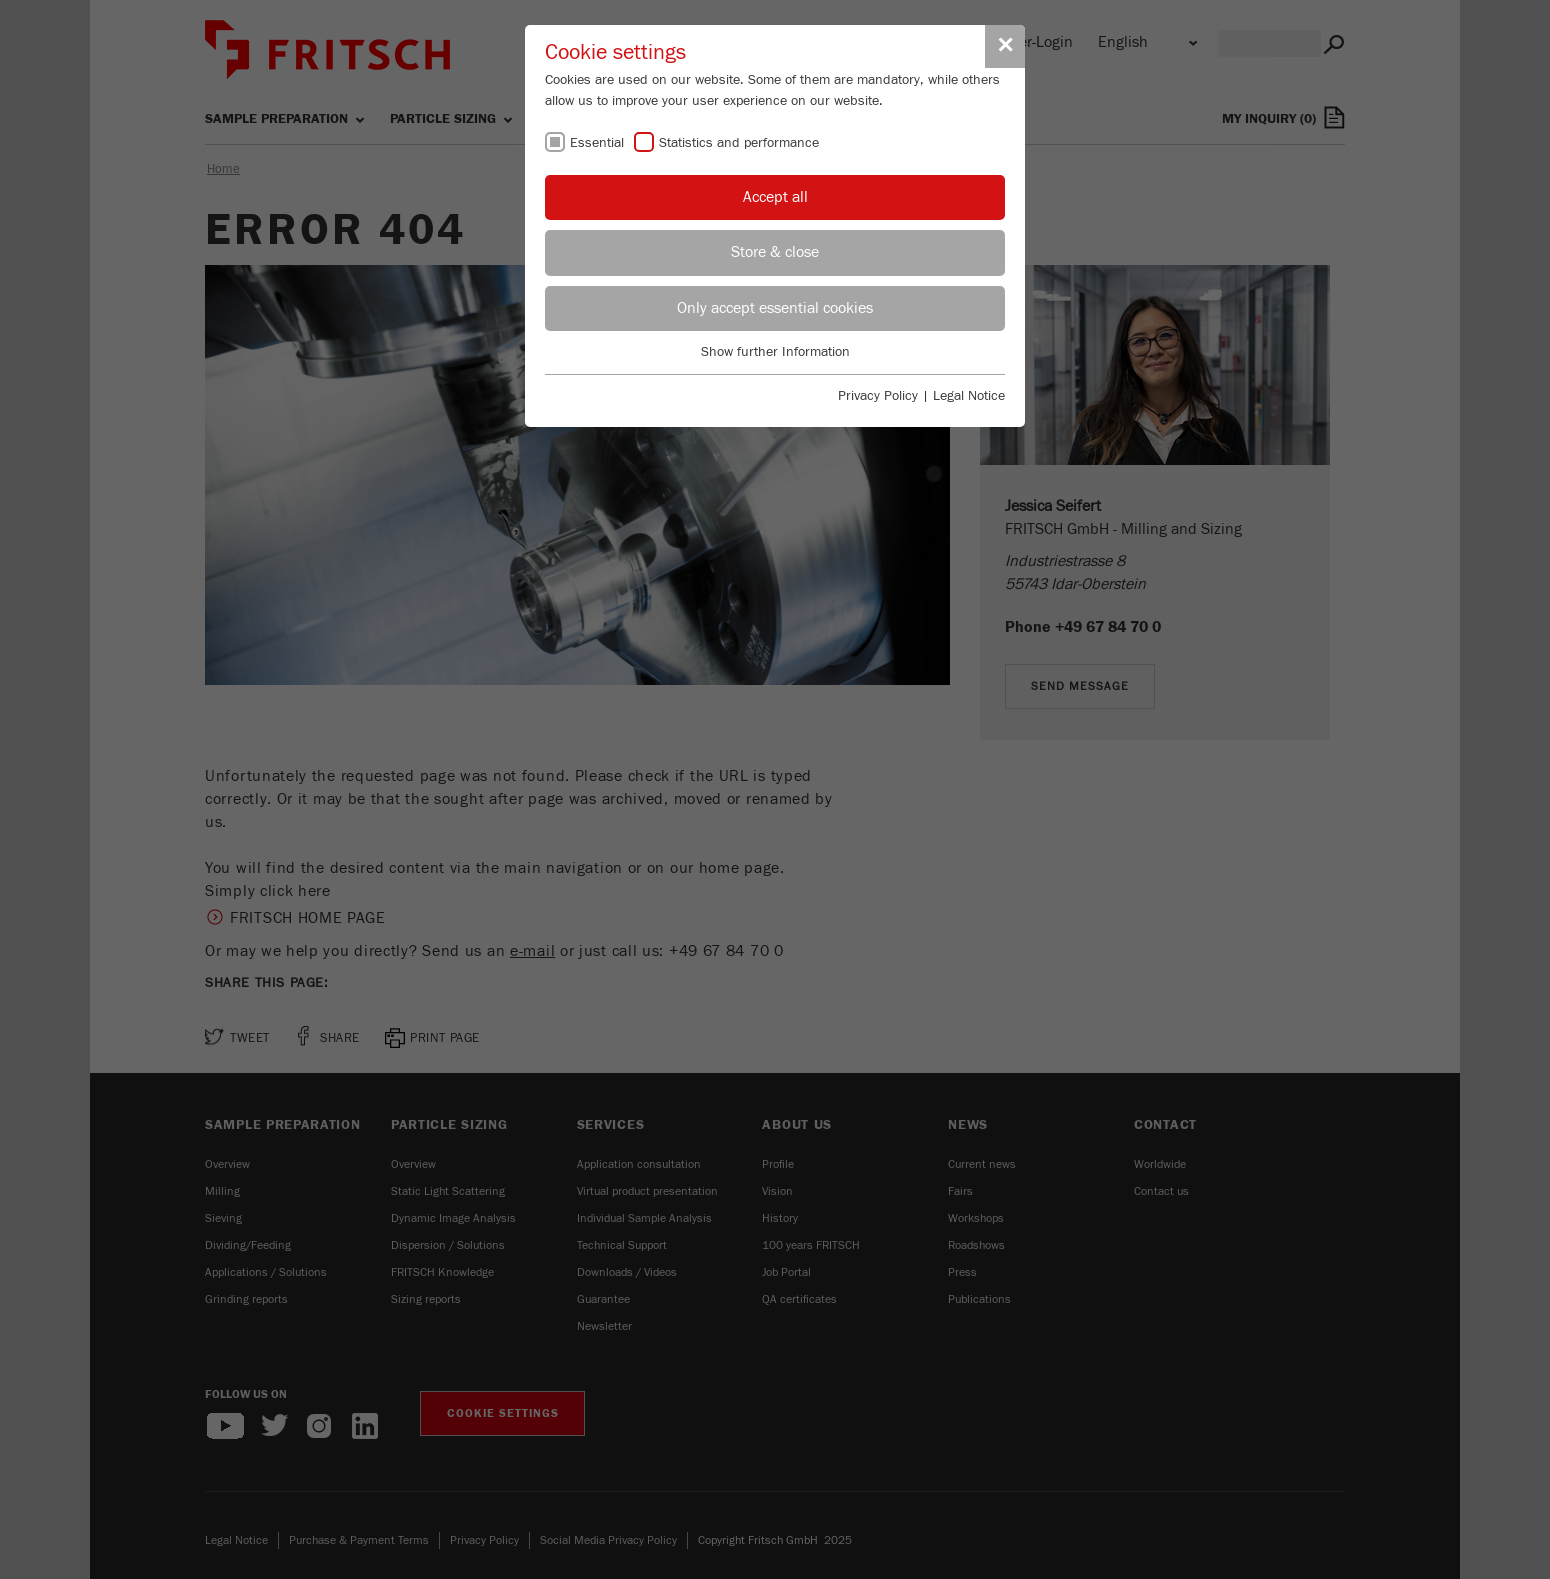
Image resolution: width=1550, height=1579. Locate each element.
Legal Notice (969, 396)
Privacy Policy (878, 396)
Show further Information (775, 352)
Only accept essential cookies (775, 308)
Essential (597, 143)
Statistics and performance (739, 143)
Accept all (775, 197)
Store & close (775, 252)
